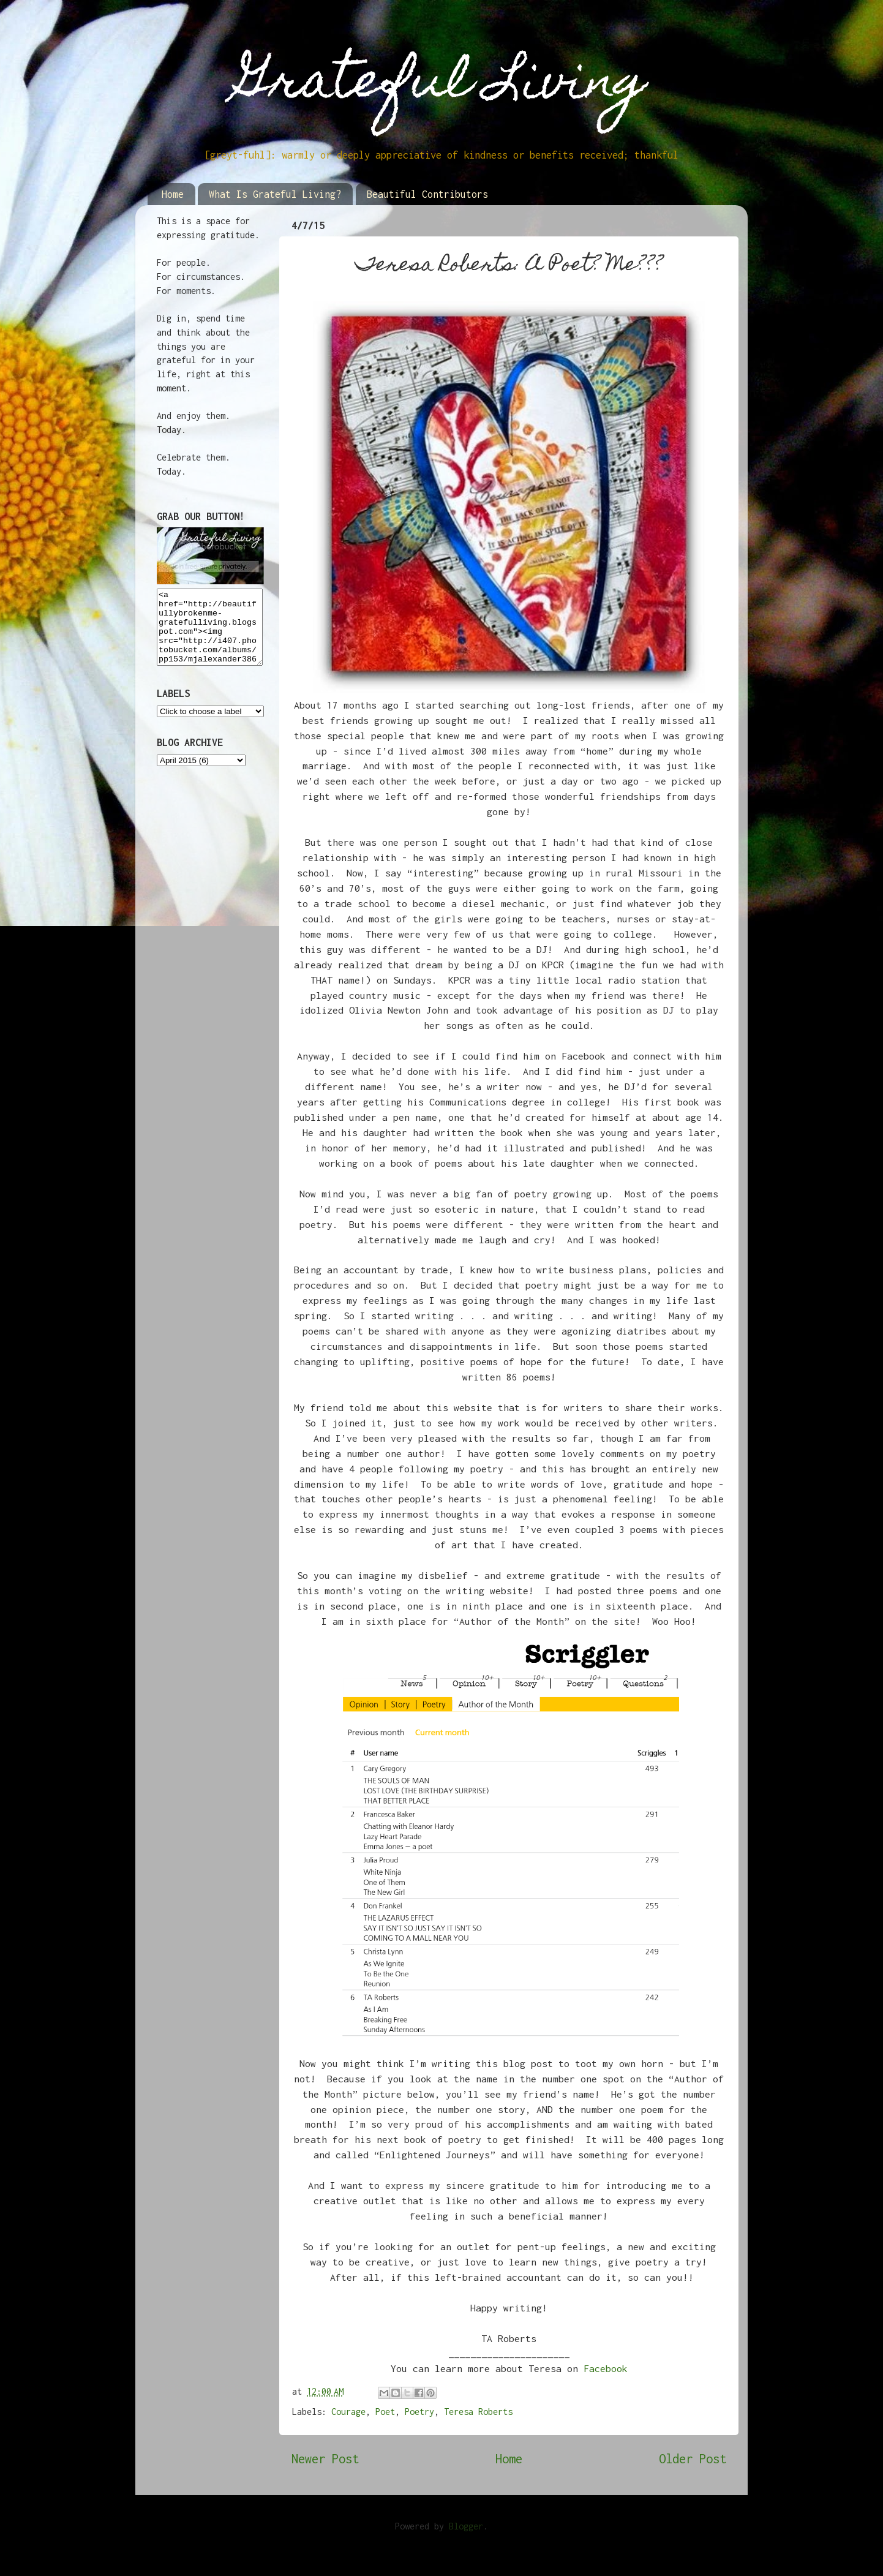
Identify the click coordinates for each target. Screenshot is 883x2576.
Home (173, 194)
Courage (348, 2411)
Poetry (419, 2411)
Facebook (606, 2368)
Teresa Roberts (478, 2411)
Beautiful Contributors (427, 194)
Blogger (466, 2526)
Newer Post (325, 2459)
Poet (385, 2411)
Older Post (692, 2459)
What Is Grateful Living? (275, 194)
